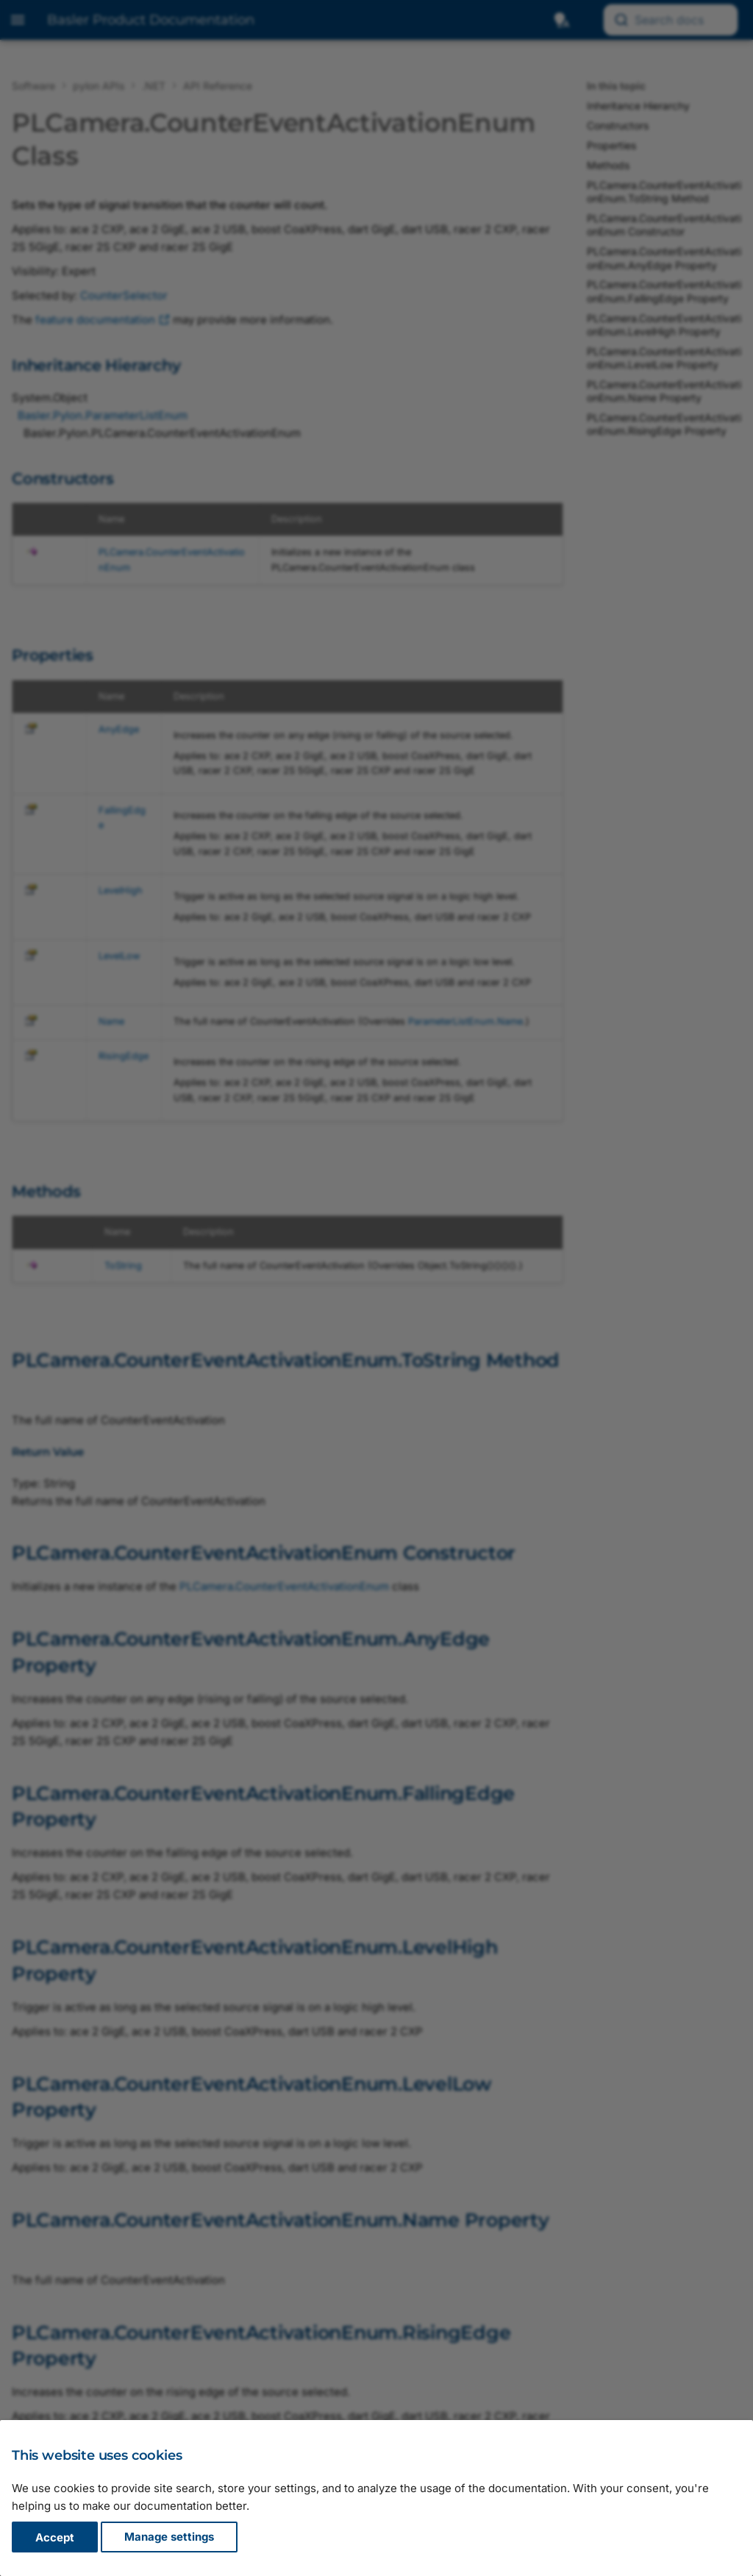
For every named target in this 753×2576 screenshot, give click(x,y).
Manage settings (169, 2537)
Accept (54, 2537)
